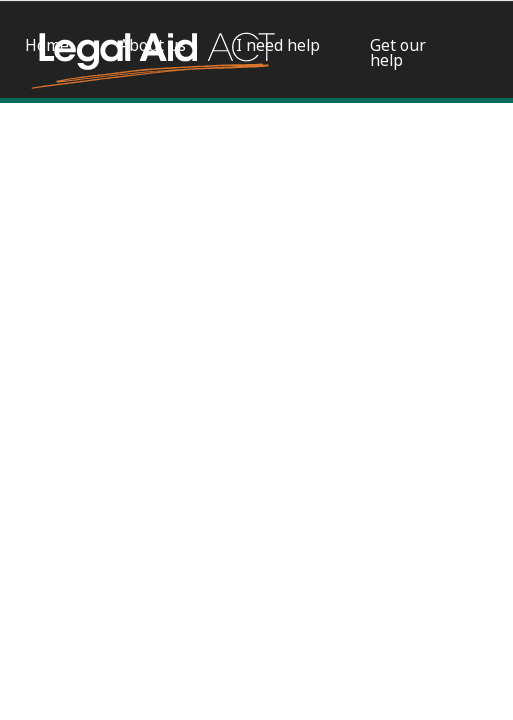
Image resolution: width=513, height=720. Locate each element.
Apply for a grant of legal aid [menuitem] (65, 148)
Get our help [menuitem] (398, 53)
